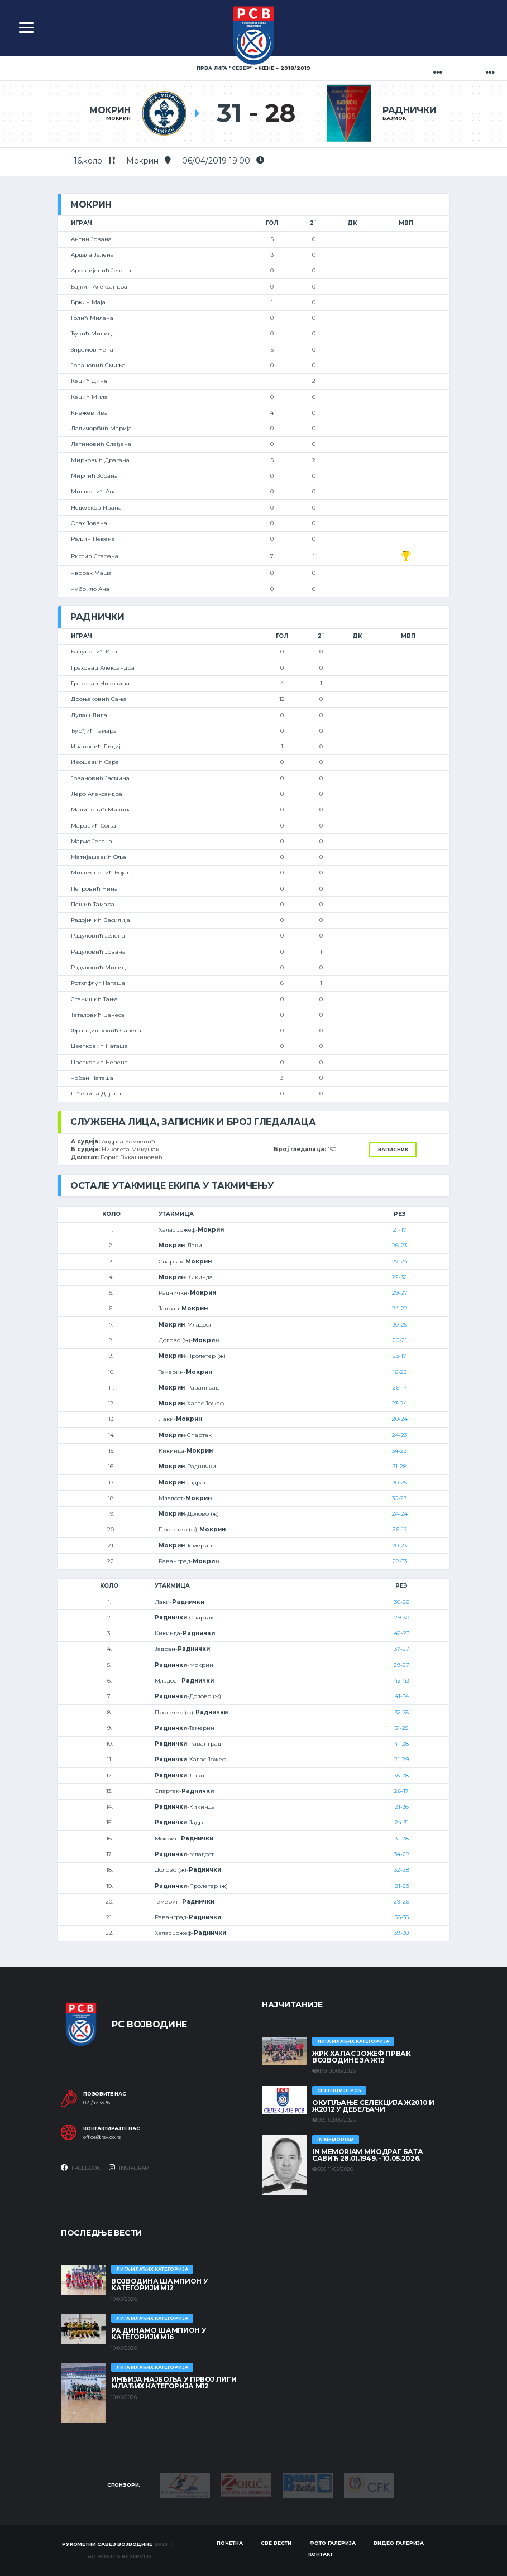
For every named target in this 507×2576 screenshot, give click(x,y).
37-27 (401, 1648)
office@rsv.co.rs (102, 2137)
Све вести (276, 2543)
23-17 (399, 1355)
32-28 (401, 1869)
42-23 (401, 1633)
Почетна (230, 2543)
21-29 (401, 1759)
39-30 (401, 1932)
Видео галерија (399, 2543)
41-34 (402, 1696)
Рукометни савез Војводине (107, 2544)
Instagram (129, 2167)
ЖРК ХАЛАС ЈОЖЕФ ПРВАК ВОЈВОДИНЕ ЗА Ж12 (361, 2056)
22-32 (399, 1277)
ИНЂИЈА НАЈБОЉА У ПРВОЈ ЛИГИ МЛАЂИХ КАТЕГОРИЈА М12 (173, 2382)
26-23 (399, 1245)
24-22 (400, 1308)
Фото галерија (332, 2543)
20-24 (400, 1418)
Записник (392, 1149)
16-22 (400, 1372)
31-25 (401, 1728)
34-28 (401, 1854)
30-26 (401, 1602)
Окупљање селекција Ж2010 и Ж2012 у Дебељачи (373, 2105)
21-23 (402, 1886)
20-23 (399, 1545)
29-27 (400, 1292)
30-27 (399, 1498)
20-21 (400, 1340)
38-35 (402, 1917)
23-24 (399, 1403)
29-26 (401, 1901)
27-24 (400, 1261)
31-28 (399, 1466)
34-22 (399, 1450)
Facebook (81, 2167)
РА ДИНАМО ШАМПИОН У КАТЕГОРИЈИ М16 (158, 2333)
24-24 (400, 1513)
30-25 (400, 1324)
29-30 (401, 1617)
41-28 (401, 1743)
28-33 (400, 1561)
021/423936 (96, 2103)
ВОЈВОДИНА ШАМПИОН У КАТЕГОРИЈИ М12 (159, 2284)
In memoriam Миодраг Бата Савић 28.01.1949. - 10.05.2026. (367, 2154)
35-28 (401, 1775)
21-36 (402, 1806)
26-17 (400, 1387)
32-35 (402, 1712)
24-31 (402, 1822)
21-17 (399, 1229)
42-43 (401, 1680)
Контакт (320, 2554)
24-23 (399, 1435)
